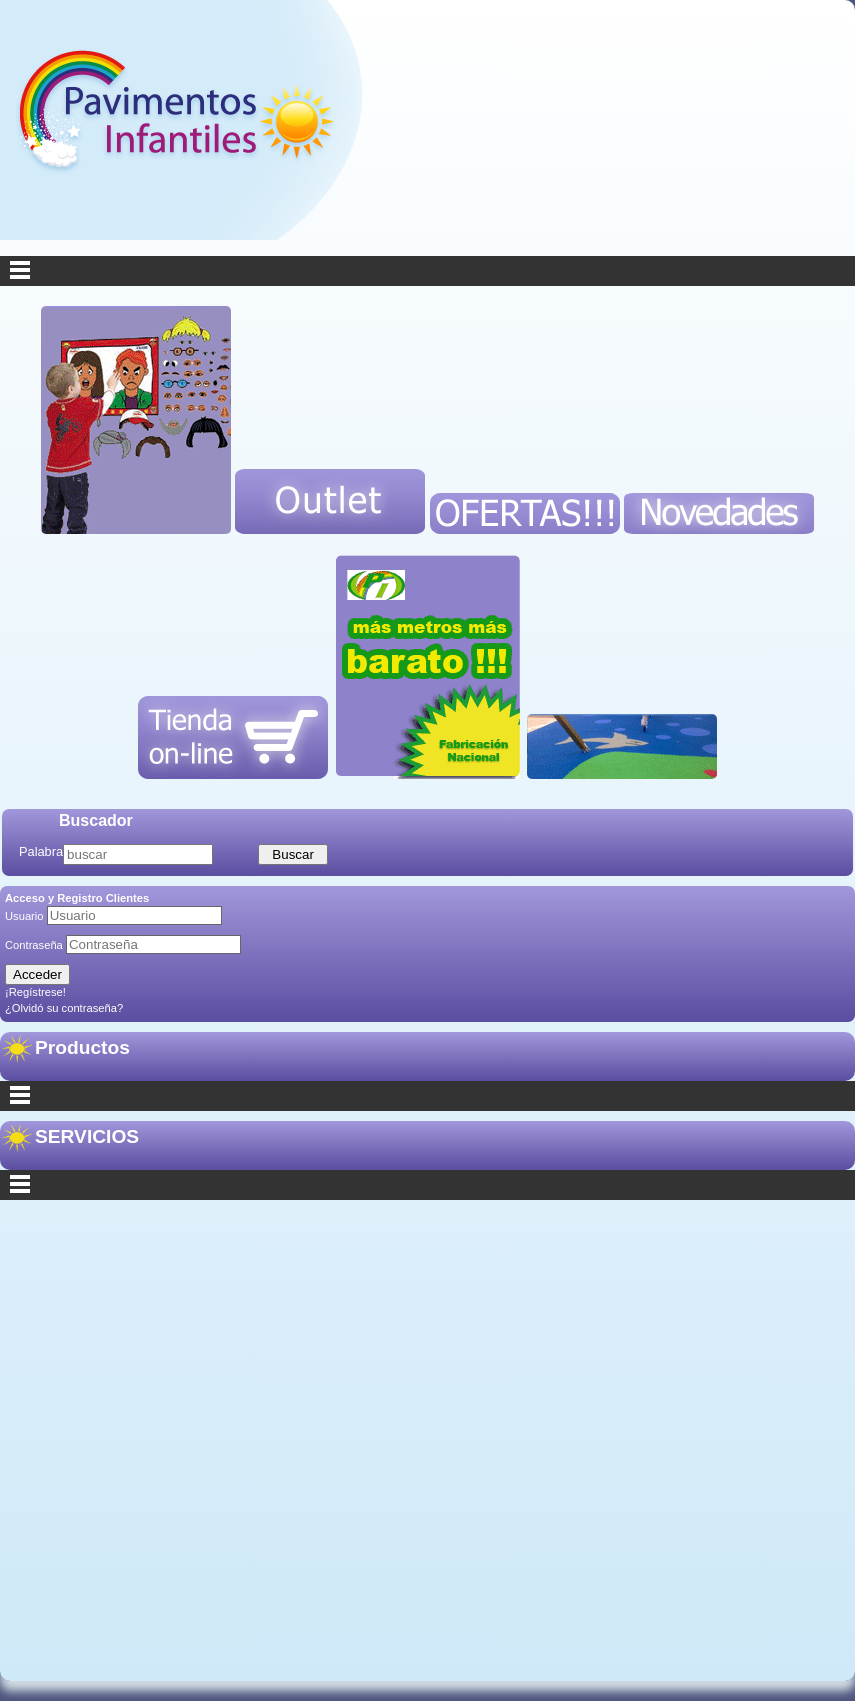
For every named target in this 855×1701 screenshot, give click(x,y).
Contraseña (35, 945)
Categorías (427, 1096)
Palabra (41, 851)
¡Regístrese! (35, 992)
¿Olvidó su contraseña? (64, 1008)
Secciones (427, 1185)
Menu (427, 271)
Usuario (26, 916)
